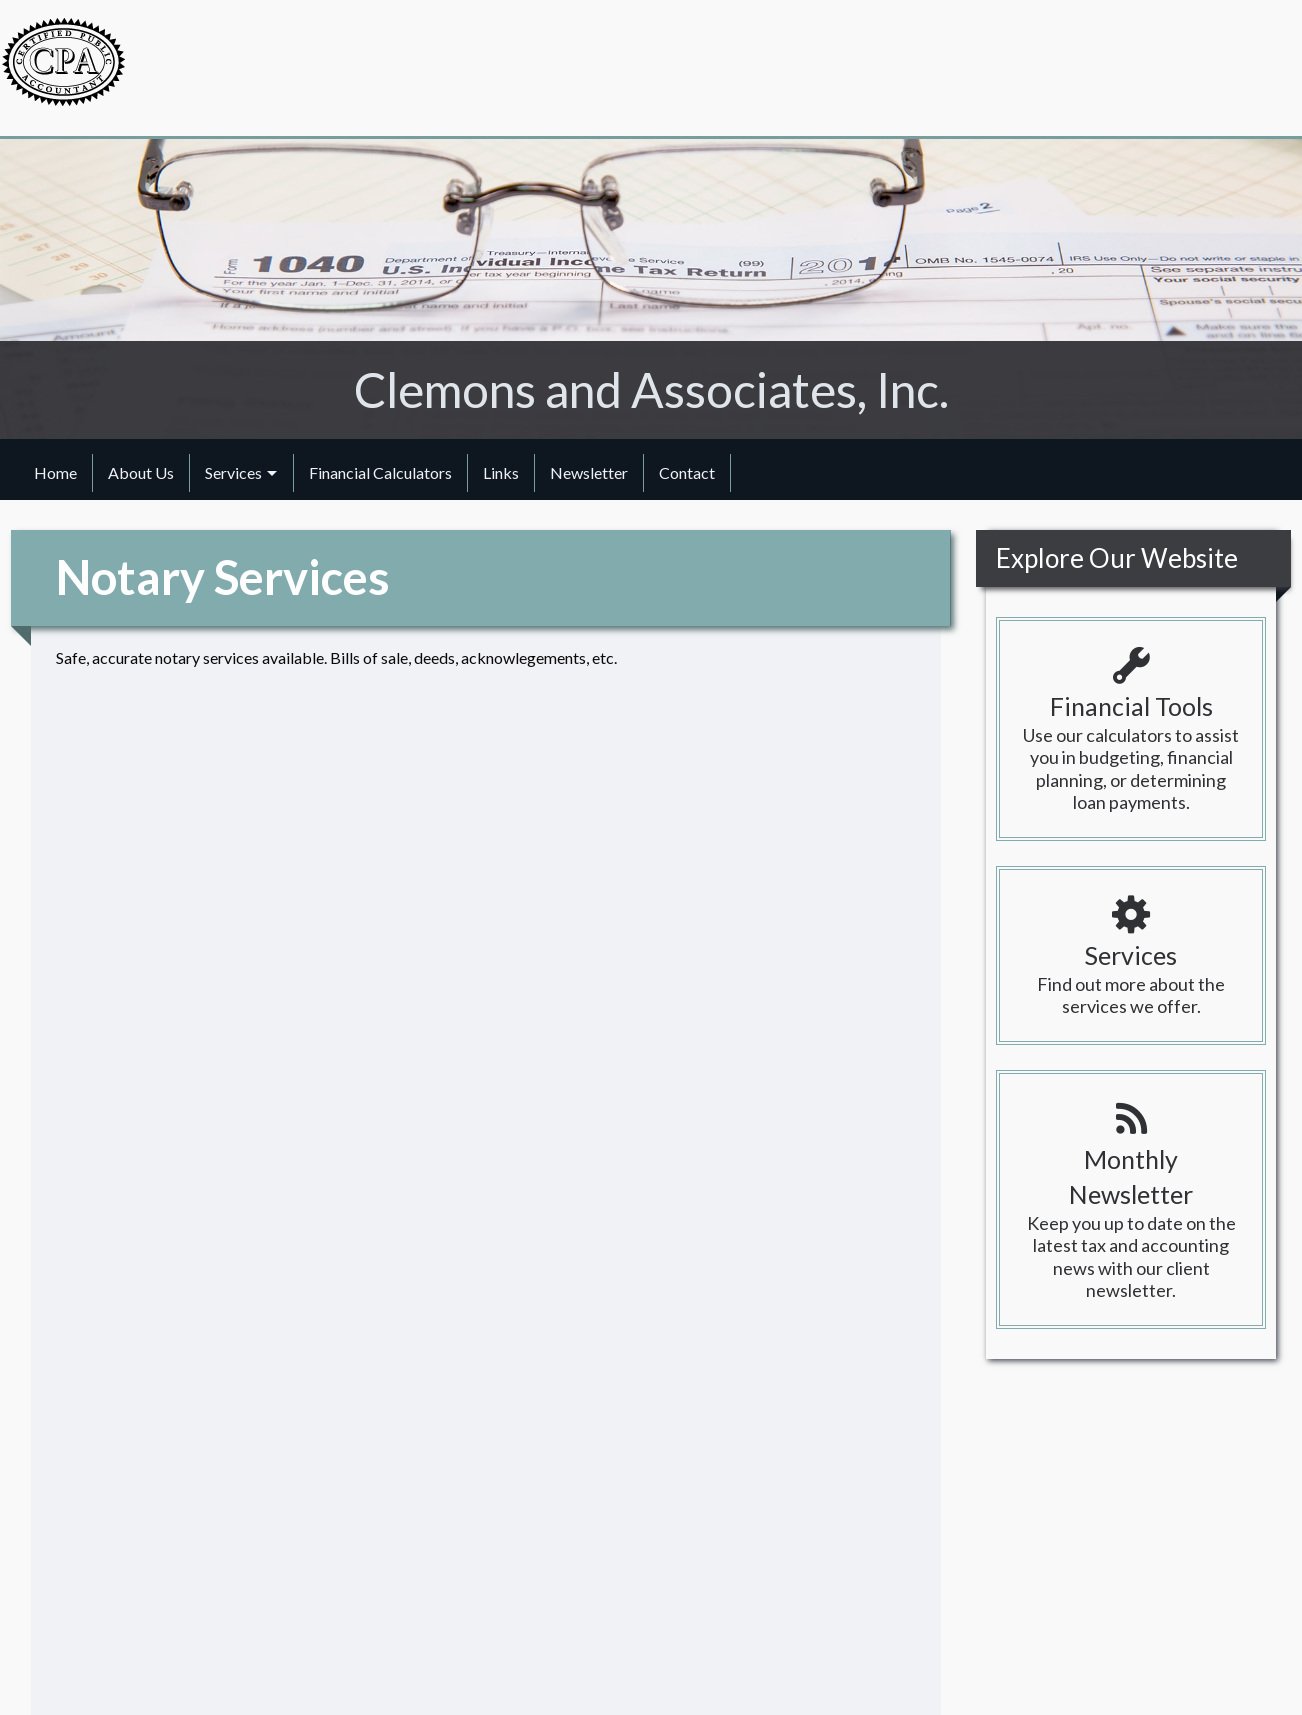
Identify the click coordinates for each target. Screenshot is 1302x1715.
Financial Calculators (380, 472)
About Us (141, 472)
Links (501, 472)
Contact (687, 472)
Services (233, 472)
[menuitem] (56, 473)
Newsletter (589, 472)
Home (55, 472)
